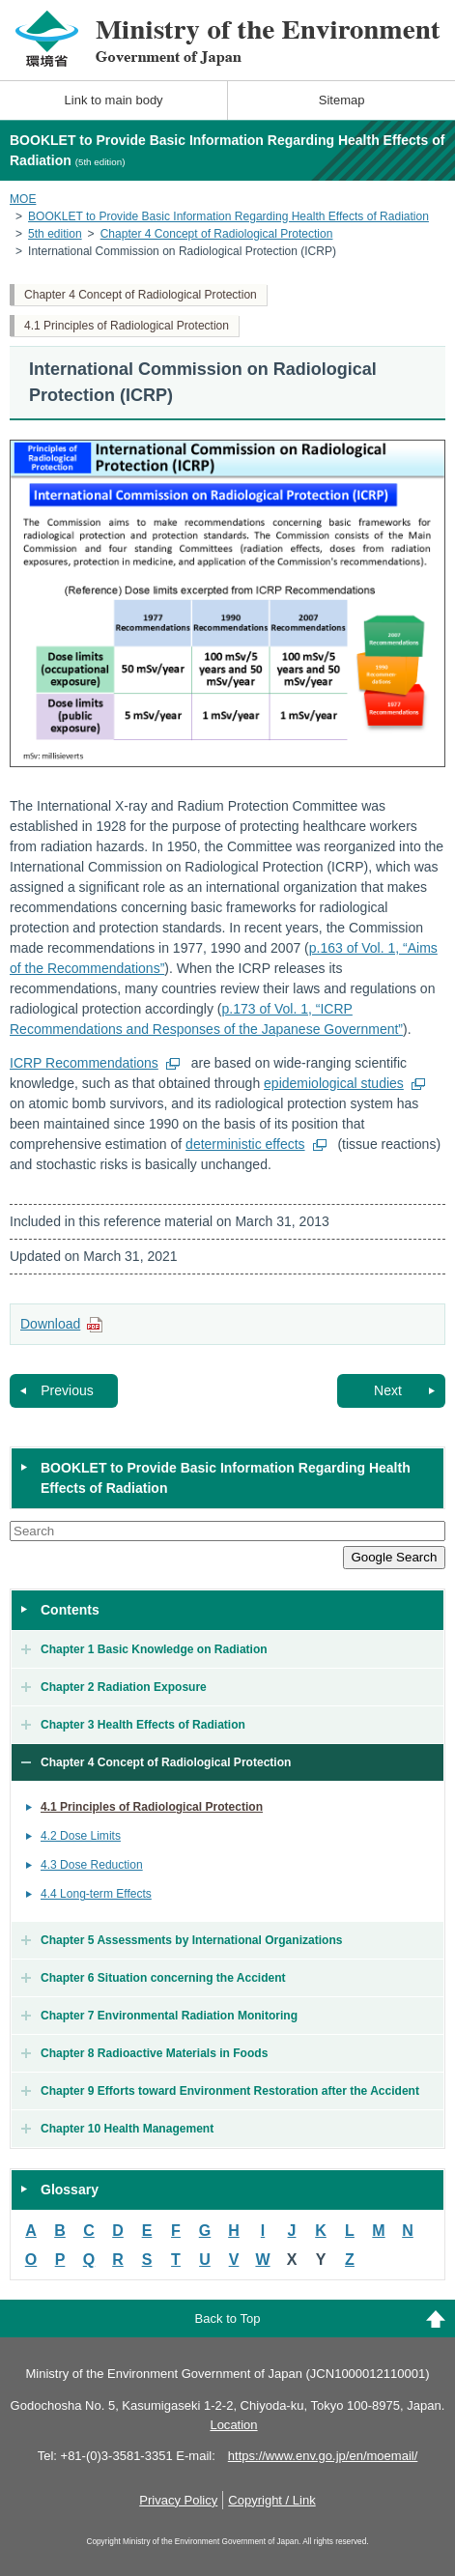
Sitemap (342, 100)
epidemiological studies (334, 1083)
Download (50, 1323)
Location (233, 2425)
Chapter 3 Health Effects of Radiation (143, 1725)
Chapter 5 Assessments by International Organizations (191, 1940)
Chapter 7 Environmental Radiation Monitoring (169, 2015)
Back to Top (228, 2318)
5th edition (55, 234)
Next (388, 1390)
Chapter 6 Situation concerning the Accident (163, 1978)
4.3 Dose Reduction (92, 1865)
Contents (70, 1609)
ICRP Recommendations (84, 1063)
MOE (23, 199)
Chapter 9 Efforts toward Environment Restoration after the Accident (230, 2091)
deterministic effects (244, 1144)
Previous (67, 1390)
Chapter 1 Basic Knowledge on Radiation (154, 1649)
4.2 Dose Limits (81, 1836)
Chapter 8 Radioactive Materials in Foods (154, 2053)
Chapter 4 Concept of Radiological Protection (216, 234)
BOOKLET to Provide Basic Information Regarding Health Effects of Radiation (228, 216)
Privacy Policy (178, 2500)
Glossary (70, 2189)
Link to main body (114, 100)
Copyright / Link (271, 2500)
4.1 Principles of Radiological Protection (126, 325)
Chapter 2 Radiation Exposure (124, 1687)
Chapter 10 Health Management (127, 2128)
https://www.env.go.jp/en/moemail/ (323, 2455)
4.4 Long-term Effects (96, 1894)
